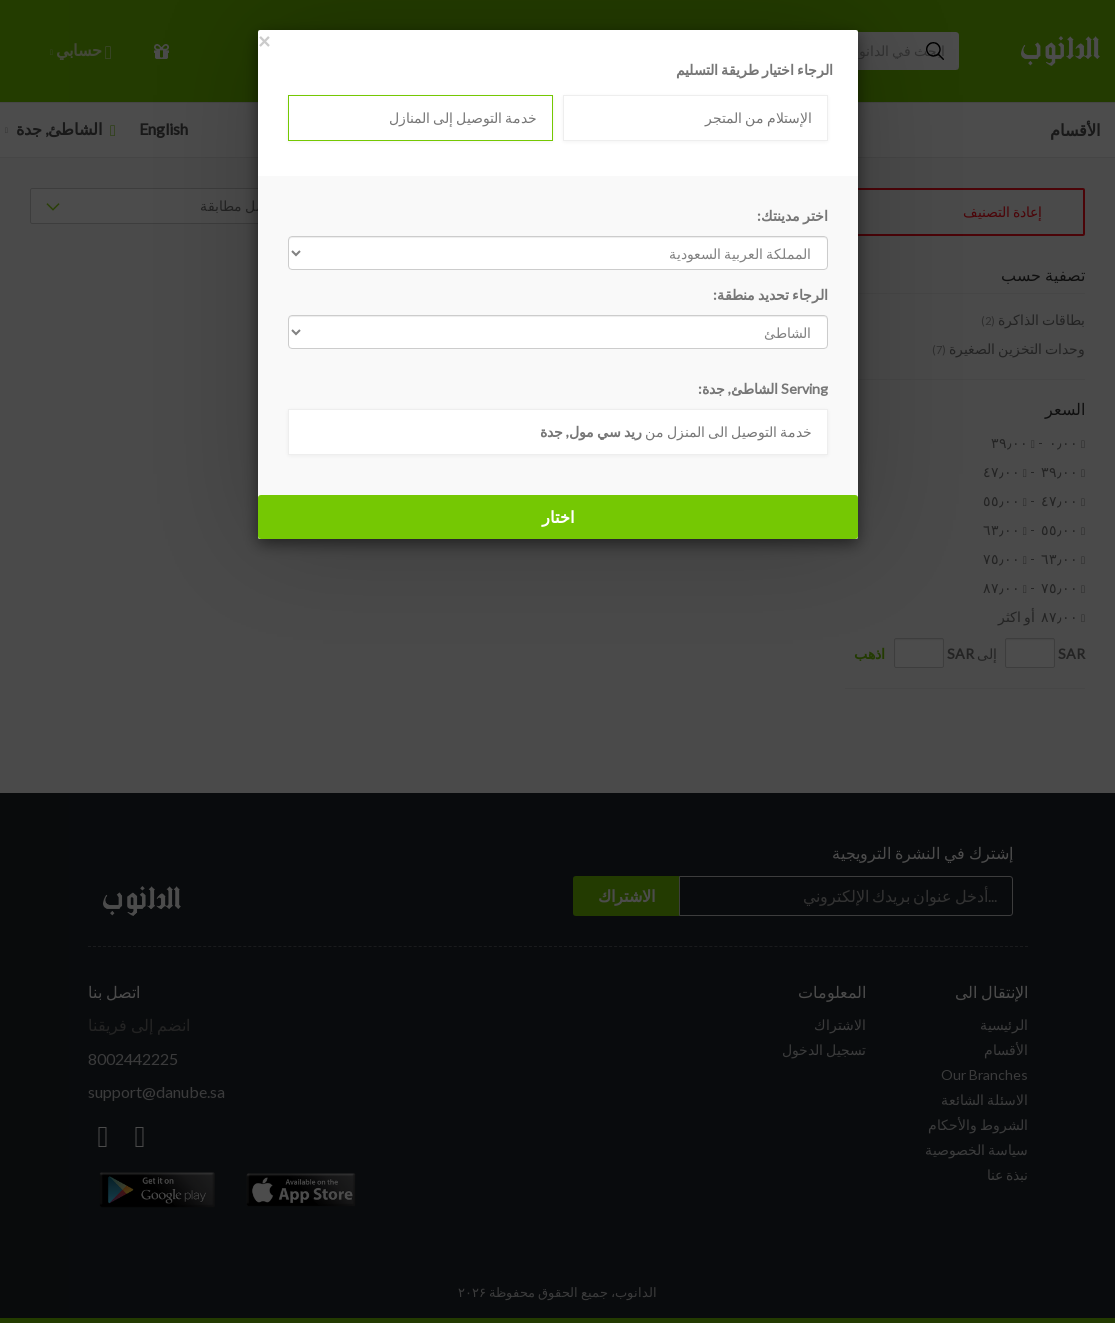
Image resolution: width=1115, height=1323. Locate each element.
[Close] (264, 40)
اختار (558, 516)
